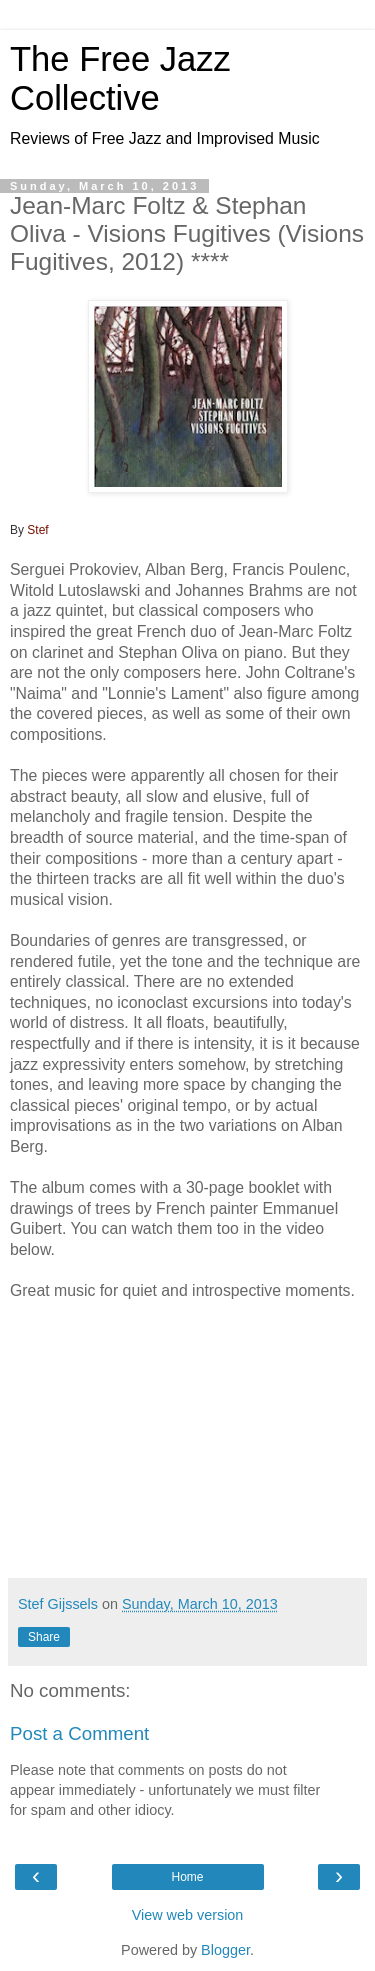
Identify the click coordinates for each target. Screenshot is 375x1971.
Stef (37, 530)
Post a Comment (79, 1733)
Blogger (225, 1950)
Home (187, 1877)
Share (44, 1637)
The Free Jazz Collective (120, 78)
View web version (188, 1915)
